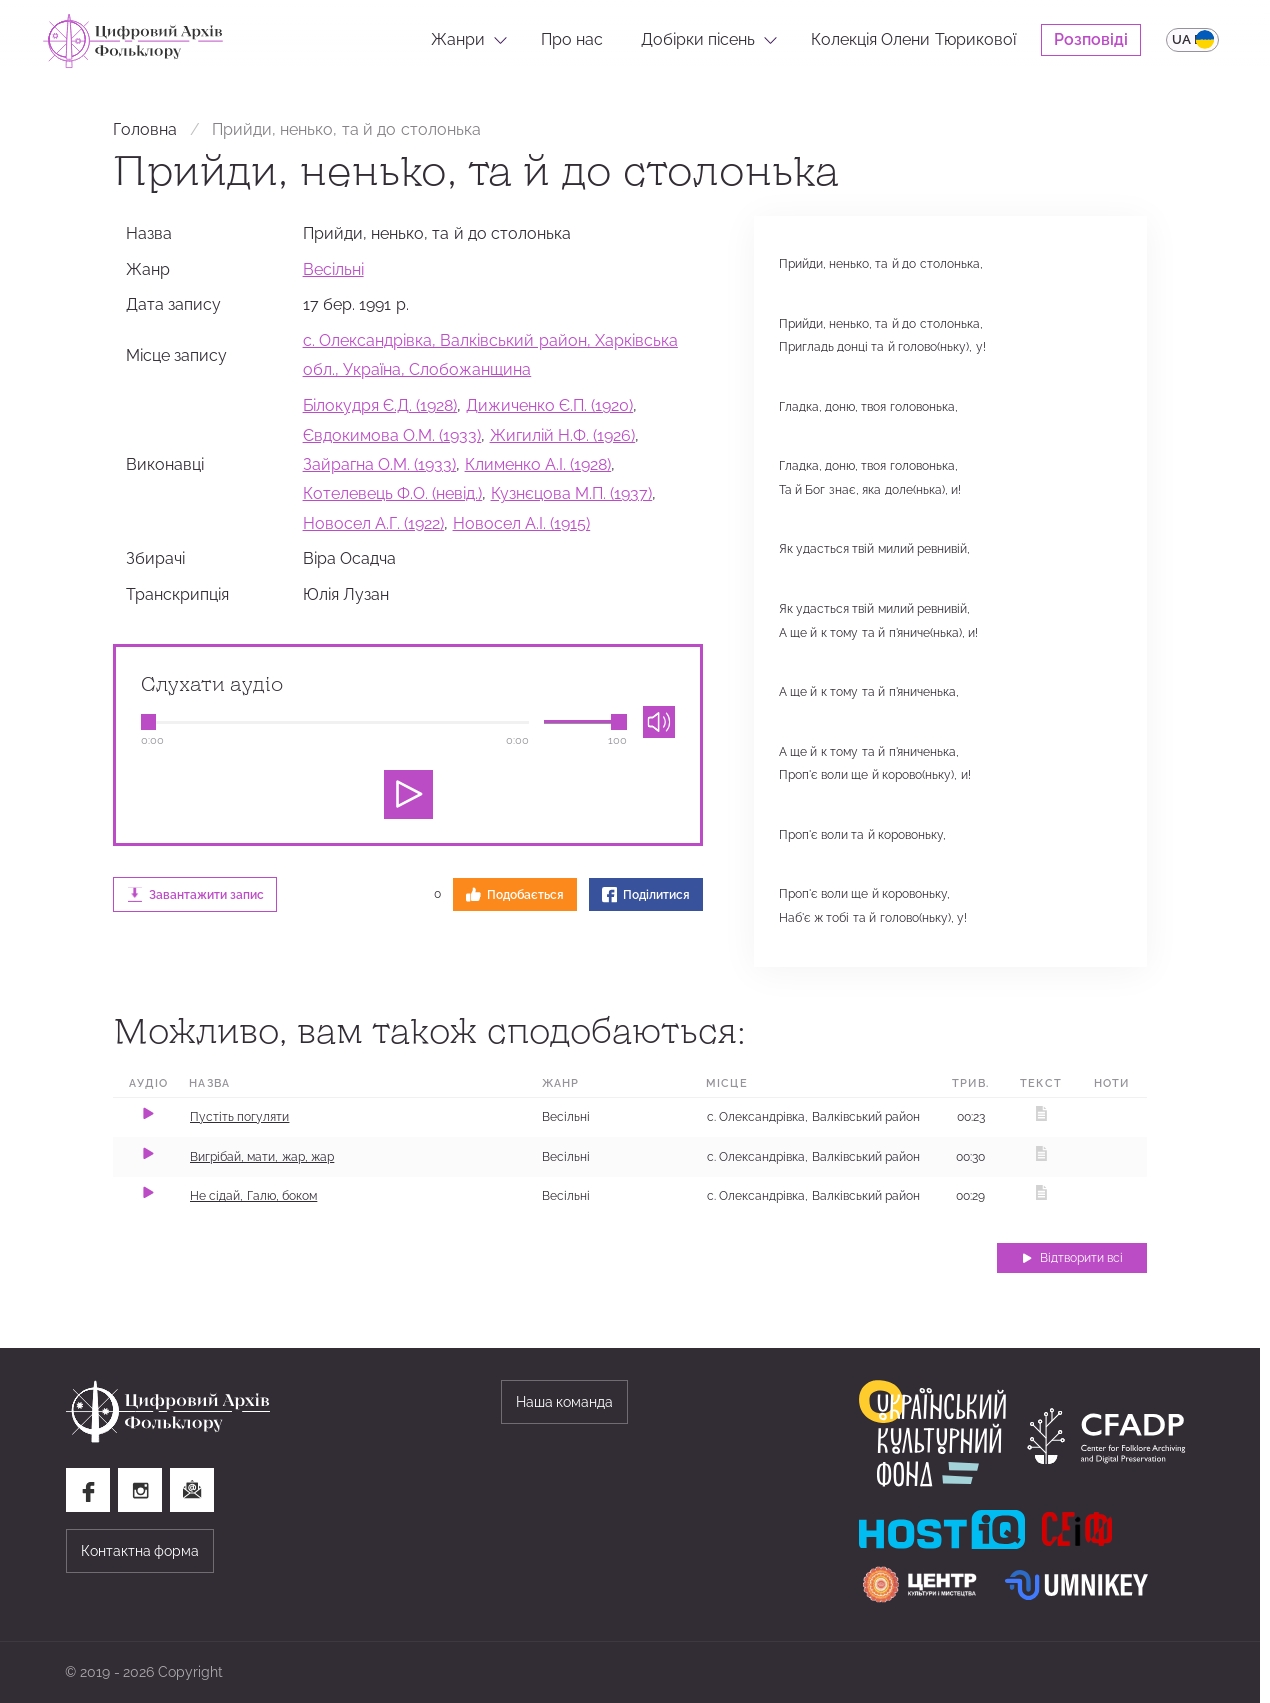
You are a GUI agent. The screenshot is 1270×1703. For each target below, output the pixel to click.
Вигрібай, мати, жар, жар (262, 1157)
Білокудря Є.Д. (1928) (380, 405)
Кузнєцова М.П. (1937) (572, 493)
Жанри (458, 39)
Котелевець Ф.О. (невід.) (393, 493)
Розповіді (1091, 39)
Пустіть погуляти (239, 1117)
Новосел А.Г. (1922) (374, 523)
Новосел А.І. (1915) (522, 523)
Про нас (572, 39)
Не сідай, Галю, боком (253, 1196)
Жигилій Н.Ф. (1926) (563, 435)
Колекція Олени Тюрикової (913, 39)
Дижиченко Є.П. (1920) (550, 405)
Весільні (333, 269)
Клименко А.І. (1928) (538, 464)
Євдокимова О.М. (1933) (392, 435)
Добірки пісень (698, 39)
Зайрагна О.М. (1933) (380, 464)
